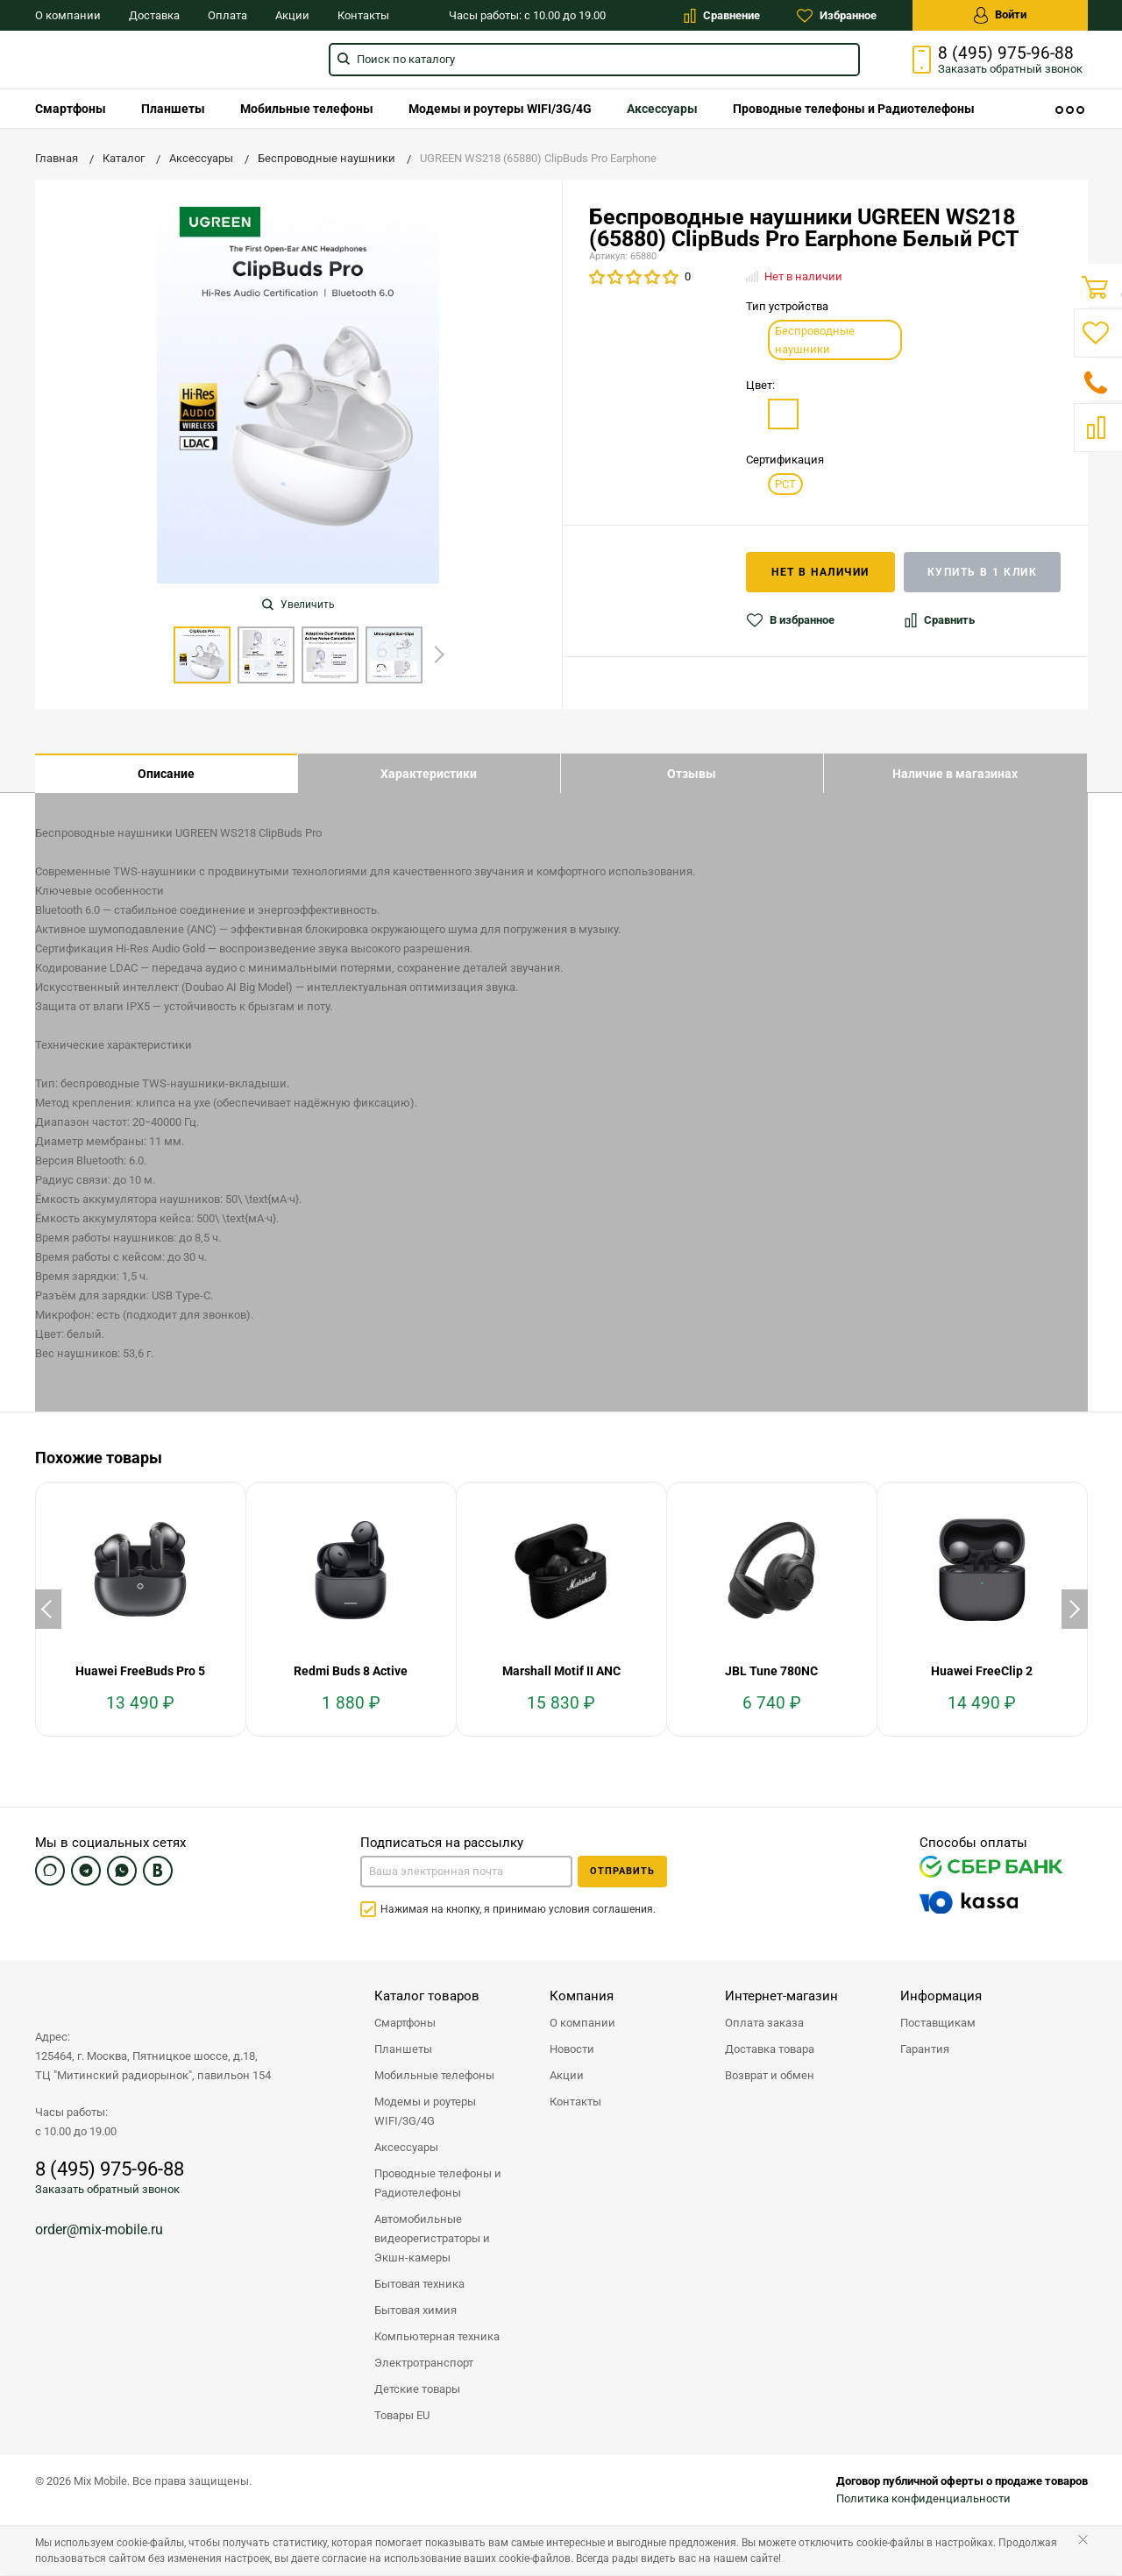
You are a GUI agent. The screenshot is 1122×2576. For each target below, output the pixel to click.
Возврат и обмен (769, 2076)
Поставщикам (938, 2023)
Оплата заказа (764, 2023)
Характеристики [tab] (428, 774)
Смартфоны (70, 109)
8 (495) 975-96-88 (1006, 53)
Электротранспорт (423, 2363)
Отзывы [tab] (691, 774)
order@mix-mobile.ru (99, 2230)
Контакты (363, 15)
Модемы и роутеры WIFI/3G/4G (500, 109)
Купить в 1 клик (982, 572)
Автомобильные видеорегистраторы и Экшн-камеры (432, 2239)
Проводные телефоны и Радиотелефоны (854, 109)
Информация (941, 1997)
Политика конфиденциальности (923, 2499)
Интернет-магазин (781, 1997)
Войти (1000, 15)
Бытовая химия (415, 2311)
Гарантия (924, 2049)
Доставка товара (769, 2049)
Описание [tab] (166, 774)
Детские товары (417, 2389)
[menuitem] (71, 108)
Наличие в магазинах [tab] (955, 774)
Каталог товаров (426, 1997)
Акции (292, 15)
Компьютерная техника (437, 2337)
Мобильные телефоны (306, 109)
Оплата (227, 15)
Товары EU (402, 2416)
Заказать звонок (1010, 68)
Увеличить (298, 604)
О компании (68, 15)
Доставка (154, 15)
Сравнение (722, 16)
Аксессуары (662, 109)
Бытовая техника (419, 2284)
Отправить (622, 1872)
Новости (572, 2049)
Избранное (837, 16)
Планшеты (173, 109)
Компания (582, 1997)
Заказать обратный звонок (107, 2190)
